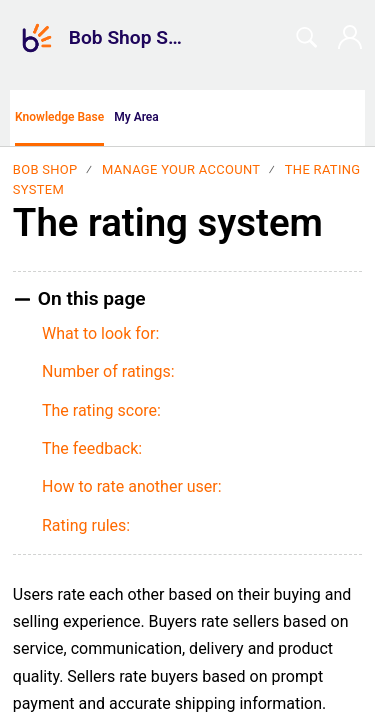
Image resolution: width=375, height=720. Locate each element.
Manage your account (181, 169)
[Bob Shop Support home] (37, 38)
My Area (136, 117)
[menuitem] (352, 118)
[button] (200, 118)
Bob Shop (45, 169)
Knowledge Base (59, 117)
